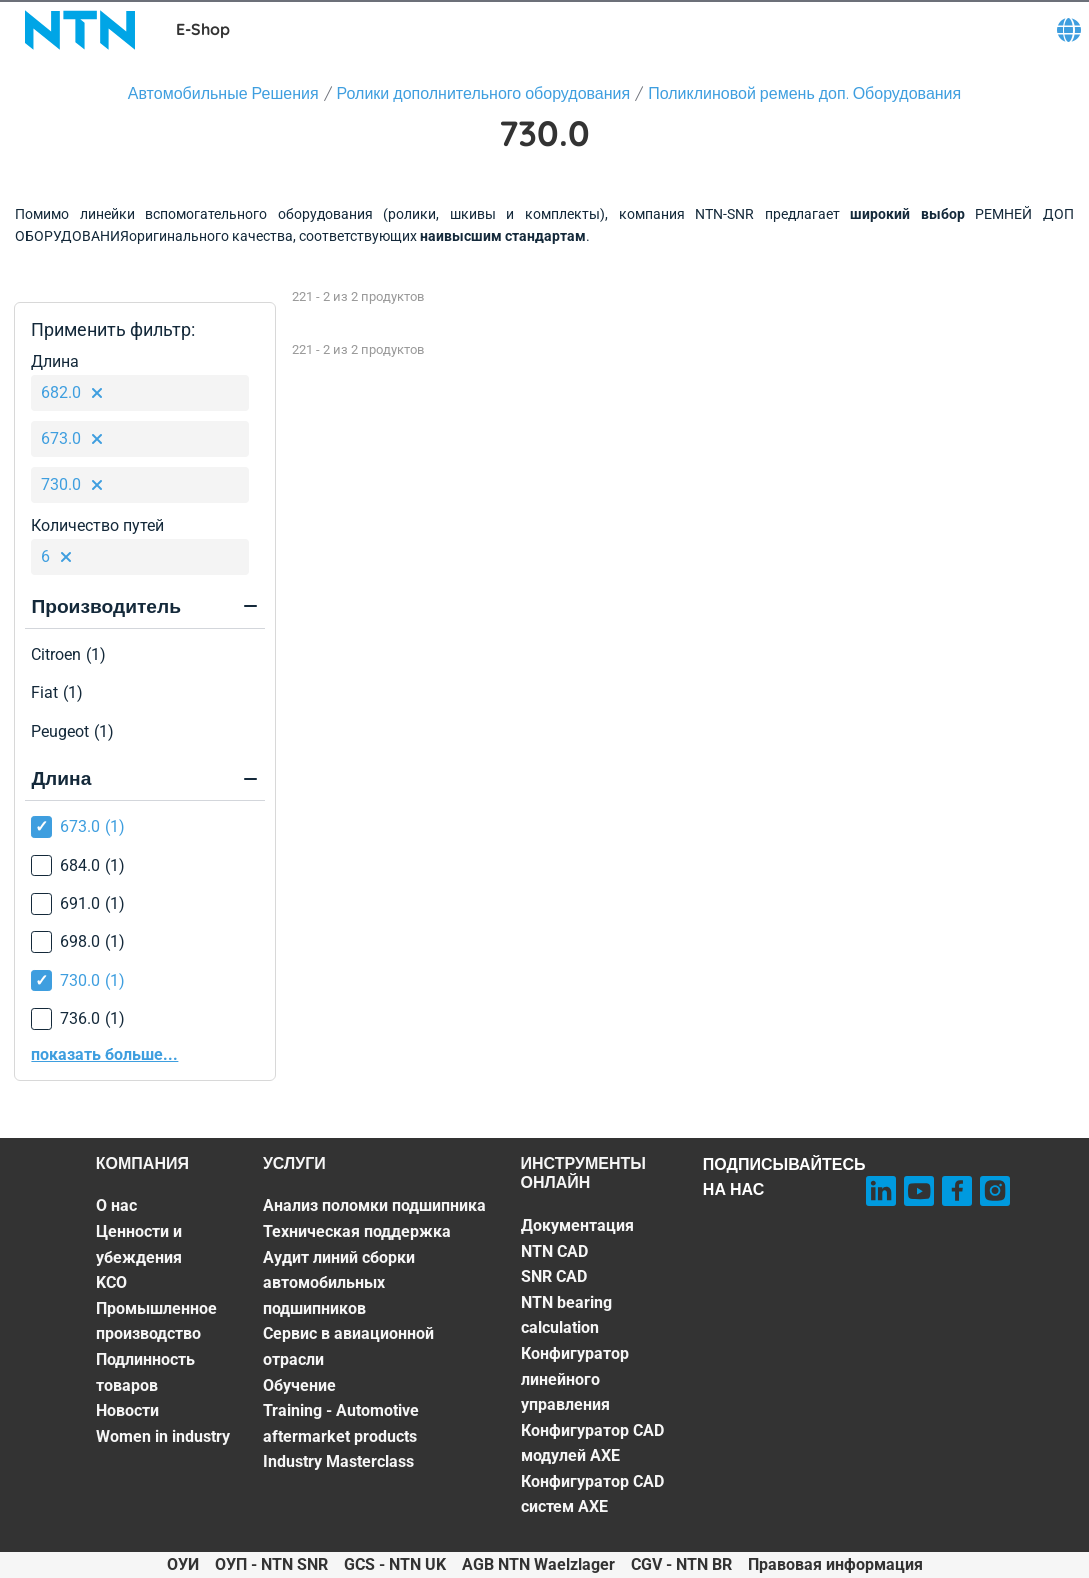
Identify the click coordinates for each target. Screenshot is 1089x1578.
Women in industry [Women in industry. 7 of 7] (163, 1436)
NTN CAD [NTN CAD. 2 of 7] (554, 1251)
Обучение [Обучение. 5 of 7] (299, 1385)
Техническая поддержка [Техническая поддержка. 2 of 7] (357, 1231)
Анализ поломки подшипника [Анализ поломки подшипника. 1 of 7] (374, 1205)
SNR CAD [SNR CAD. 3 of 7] (554, 1276)
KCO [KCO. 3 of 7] (111, 1282)
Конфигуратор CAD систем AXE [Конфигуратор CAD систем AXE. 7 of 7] (592, 1494)
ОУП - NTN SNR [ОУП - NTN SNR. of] (271, 1564)
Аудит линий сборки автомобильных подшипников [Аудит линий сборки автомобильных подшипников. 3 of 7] (339, 1283)
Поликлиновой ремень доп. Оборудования (804, 93)
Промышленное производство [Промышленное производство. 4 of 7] (156, 1321)
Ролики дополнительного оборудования (484, 93)
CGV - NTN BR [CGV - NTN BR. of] (681, 1564)
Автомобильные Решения (223, 93)
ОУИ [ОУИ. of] (183, 1564)
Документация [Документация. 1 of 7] (577, 1225)
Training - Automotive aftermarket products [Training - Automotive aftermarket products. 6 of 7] (341, 1423)
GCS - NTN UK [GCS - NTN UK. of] (395, 1564)
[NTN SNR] (80, 30)
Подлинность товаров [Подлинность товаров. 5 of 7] (145, 1372)
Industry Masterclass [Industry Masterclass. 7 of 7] (338, 1461)
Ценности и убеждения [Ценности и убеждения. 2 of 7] (139, 1244)
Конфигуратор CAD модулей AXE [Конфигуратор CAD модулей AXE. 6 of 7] (592, 1443)
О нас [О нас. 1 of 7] (116, 1205)
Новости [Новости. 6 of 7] (127, 1410)
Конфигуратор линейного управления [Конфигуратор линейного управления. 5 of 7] (575, 1379)
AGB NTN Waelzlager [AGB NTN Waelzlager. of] (538, 1564)
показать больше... (104, 1054)
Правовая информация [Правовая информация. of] (835, 1564)
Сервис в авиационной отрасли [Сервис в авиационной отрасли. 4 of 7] (348, 1346)
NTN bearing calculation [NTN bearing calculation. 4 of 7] (566, 1315)
